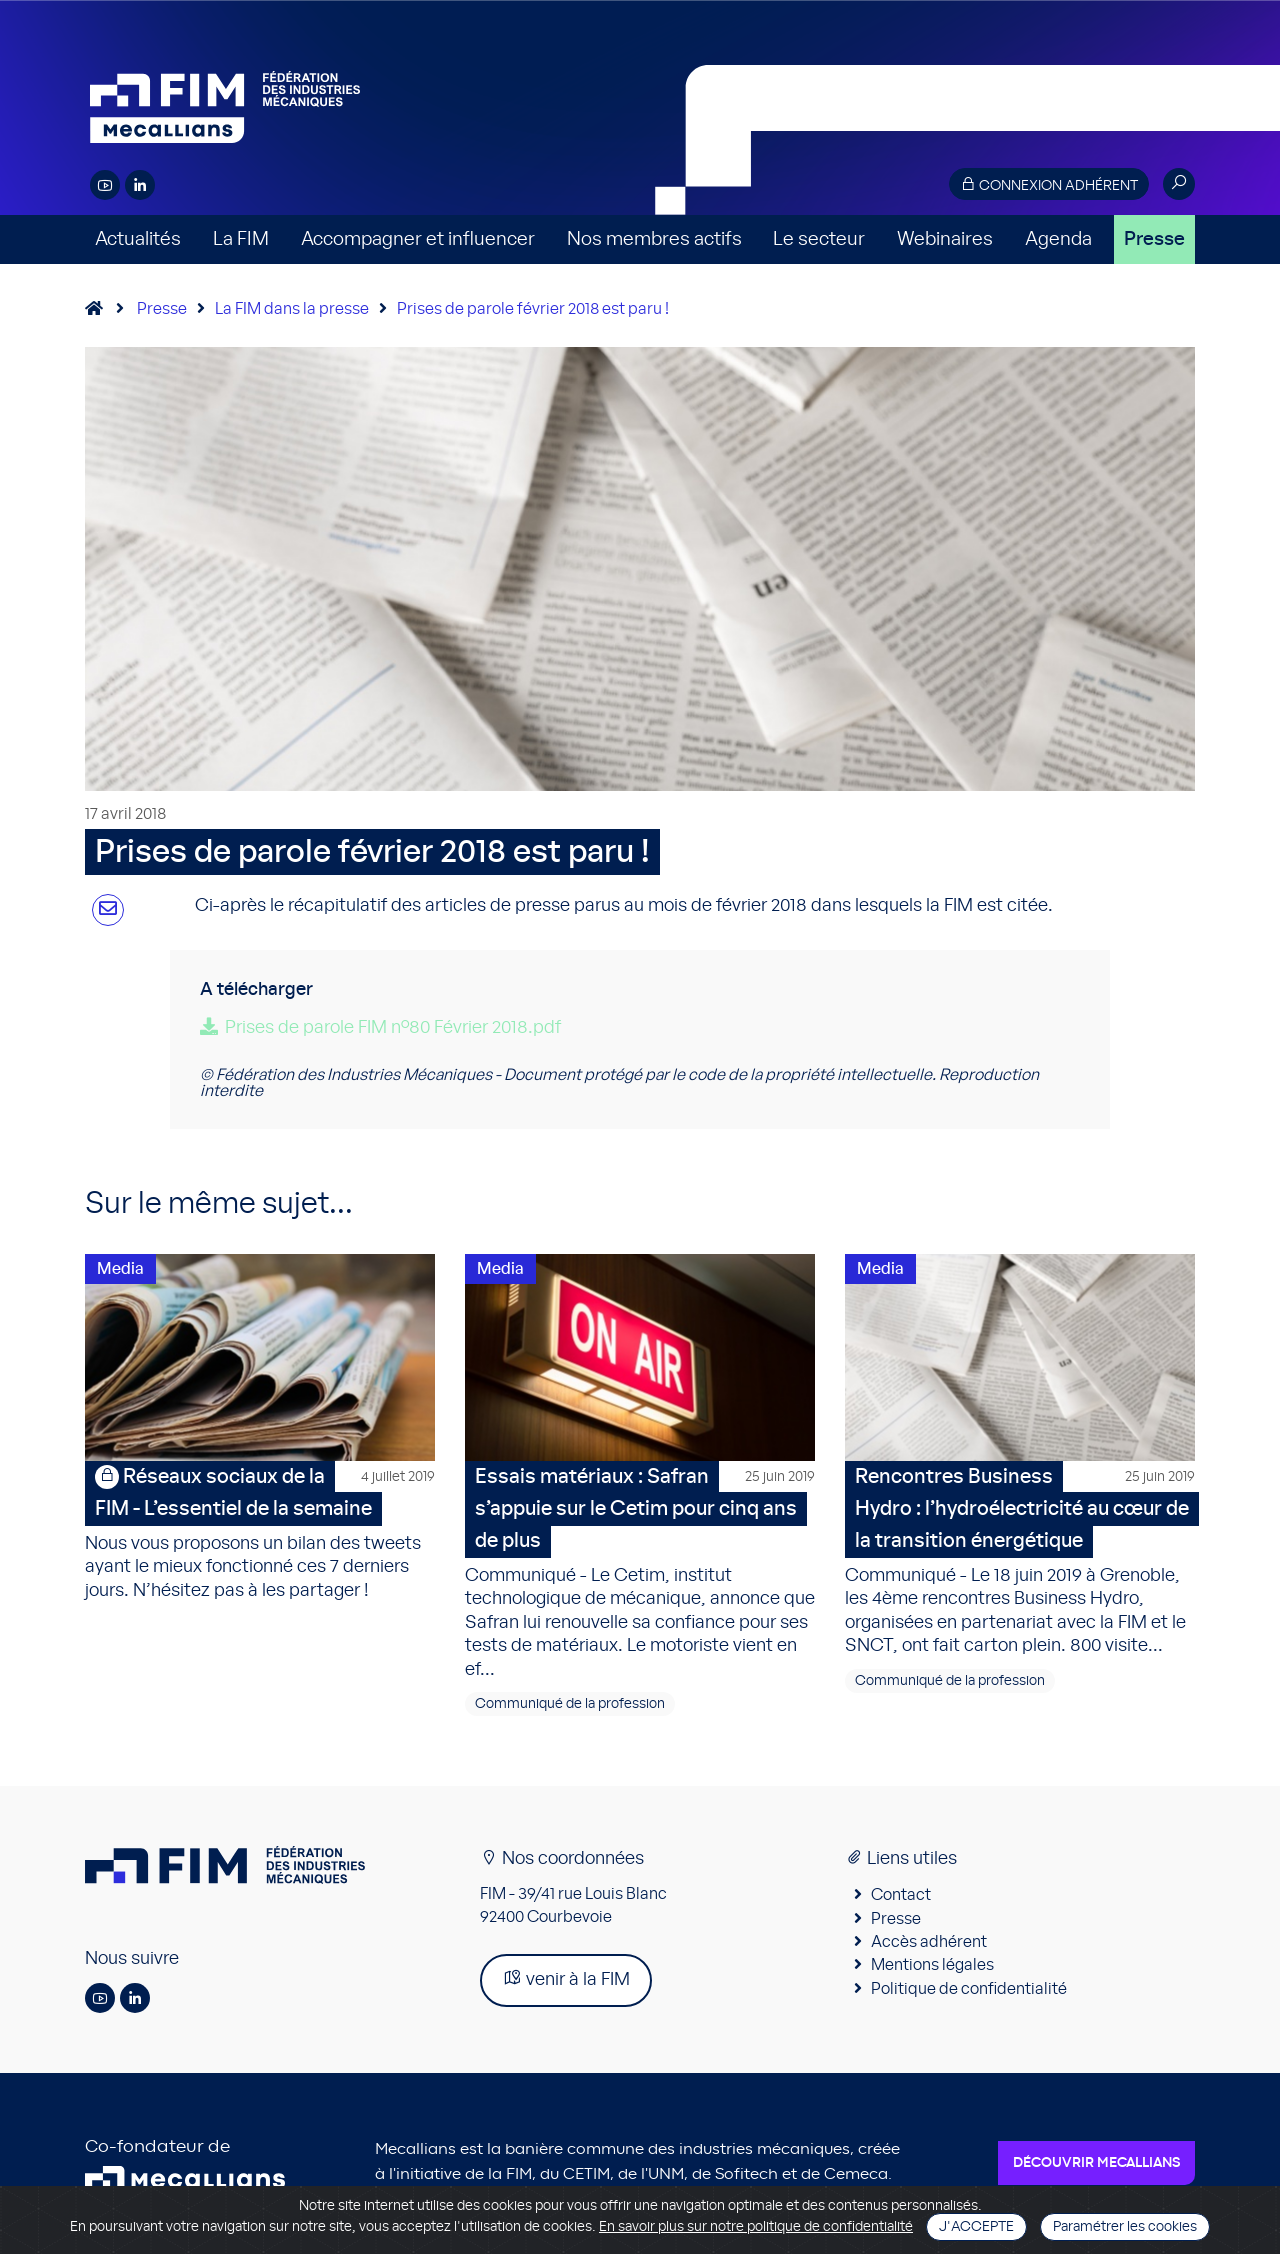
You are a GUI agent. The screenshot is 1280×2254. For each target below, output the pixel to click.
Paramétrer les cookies (1125, 2227)
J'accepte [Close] (976, 2227)
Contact (901, 1898)
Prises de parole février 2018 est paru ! (533, 309)
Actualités (138, 239)
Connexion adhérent (1049, 184)
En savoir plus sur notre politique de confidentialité (756, 2227)
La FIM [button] (241, 239)
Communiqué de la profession (570, 1707)
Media (120, 1269)
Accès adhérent (929, 1945)
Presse (1154, 239)
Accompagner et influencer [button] (418, 239)
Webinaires (945, 239)
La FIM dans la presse (292, 309)
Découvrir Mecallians (1096, 2166)
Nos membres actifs (654, 239)
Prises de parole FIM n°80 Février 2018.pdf (393, 1028)
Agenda (1058, 239)
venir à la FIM (566, 1981)
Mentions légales (932, 1968)
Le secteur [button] (819, 239)
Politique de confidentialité (969, 1992)
